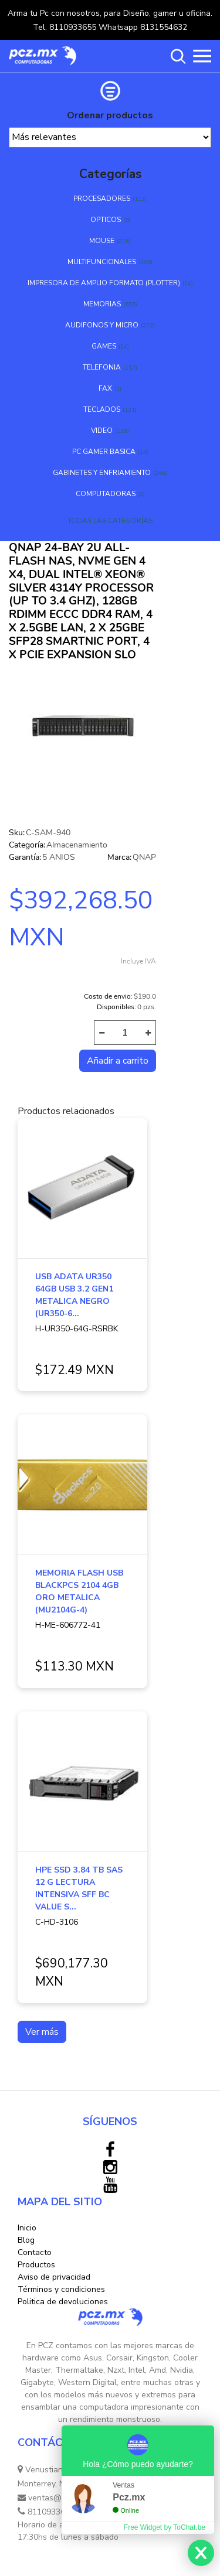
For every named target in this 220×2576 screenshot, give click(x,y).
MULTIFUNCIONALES (101, 262)
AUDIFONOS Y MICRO (101, 325)
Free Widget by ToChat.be (164, 2527)
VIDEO (102, 430)
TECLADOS (101, 409)
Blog (26, 2240)
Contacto (35, 2252)
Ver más (42, 2031)
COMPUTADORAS (106, 493)
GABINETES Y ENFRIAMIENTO (102, 472)
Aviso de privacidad (54, 2277)
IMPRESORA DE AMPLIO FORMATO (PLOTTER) (104, 283)
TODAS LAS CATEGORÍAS (110, 520)
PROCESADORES (101, 198)
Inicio (27, 2227)
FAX (105, 388)
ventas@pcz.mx (52, 2497)
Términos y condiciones (61, 2289)
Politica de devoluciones (63, 2301)
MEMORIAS (102, 304)
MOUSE (101, 240)
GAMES (104, 346)
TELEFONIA (102, 367)
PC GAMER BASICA (104, 451)
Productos (36, 2264)
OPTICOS (105, 219)
